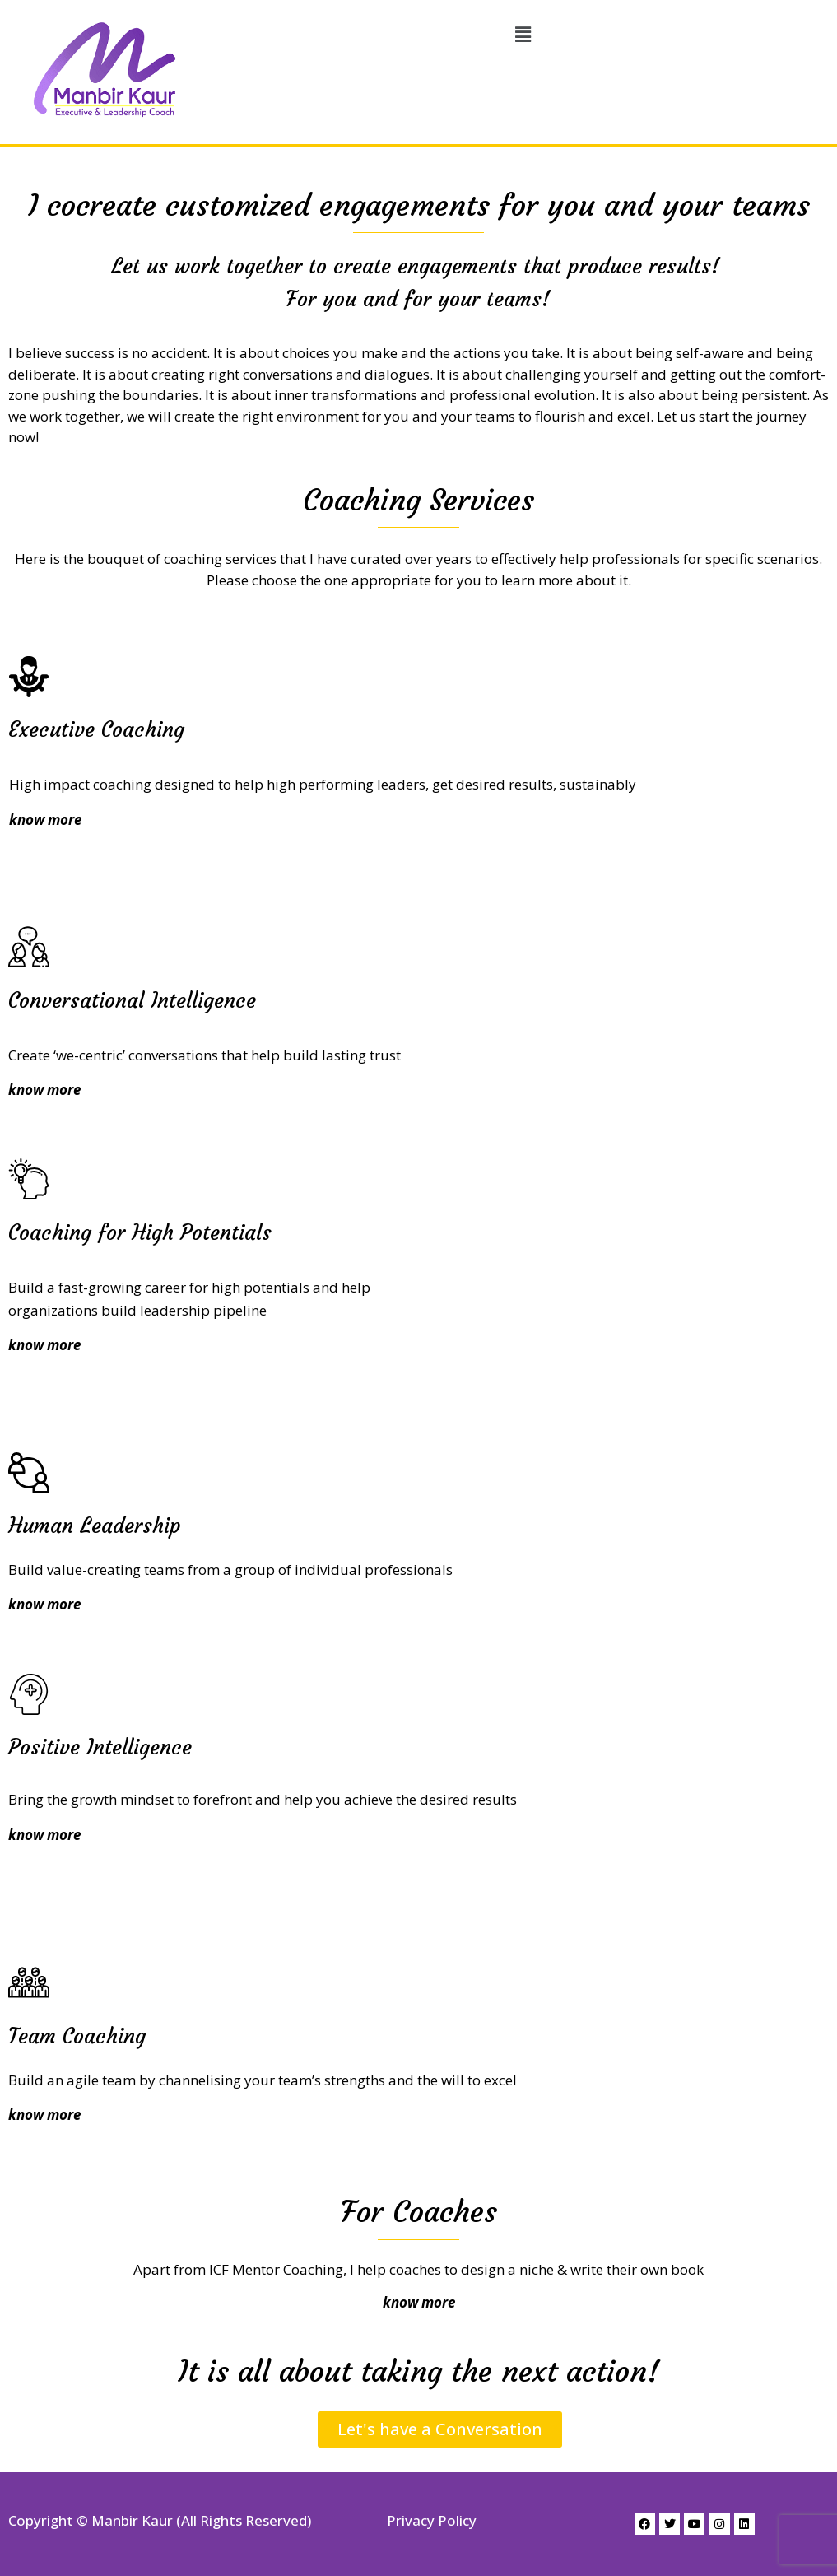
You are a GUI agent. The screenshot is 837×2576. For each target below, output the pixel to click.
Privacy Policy (432, 2520)
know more (44, 1604)
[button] (523, 34)
